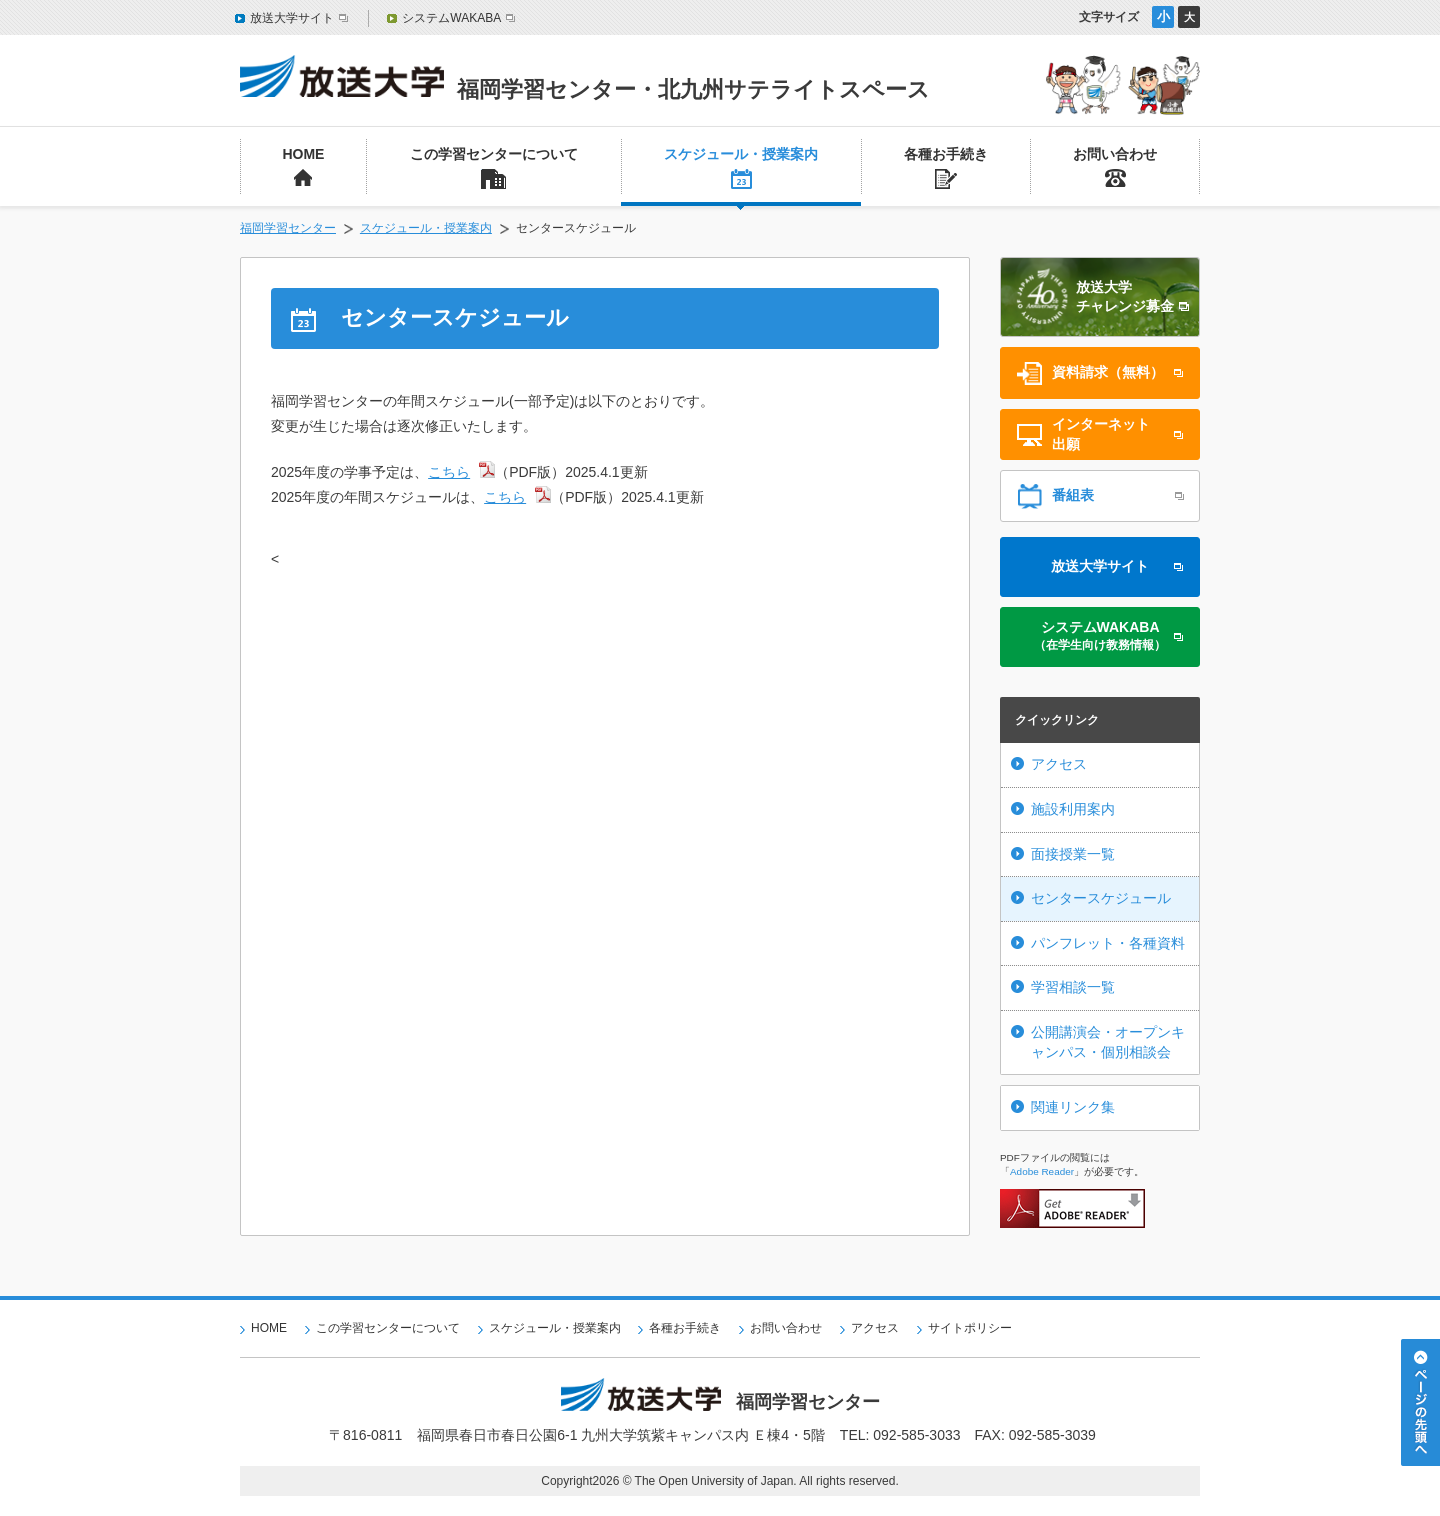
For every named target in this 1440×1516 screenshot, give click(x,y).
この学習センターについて (388, 1328)
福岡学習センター (288, 228)
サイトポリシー (970, 1328)
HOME (269, 1328)
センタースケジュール (1101, 898)
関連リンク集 (1073, 1107)
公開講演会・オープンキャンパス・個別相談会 (1108, 1042)
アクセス (1059, 764)
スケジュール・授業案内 (426, 228)
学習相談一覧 (1073, 987)
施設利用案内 (1073, 809)
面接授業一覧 (1073, 854)
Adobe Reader (1042, 1171)
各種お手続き (685, 1328)
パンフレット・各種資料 (1108, 943)
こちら (449, 472)
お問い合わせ (786, 1328)
